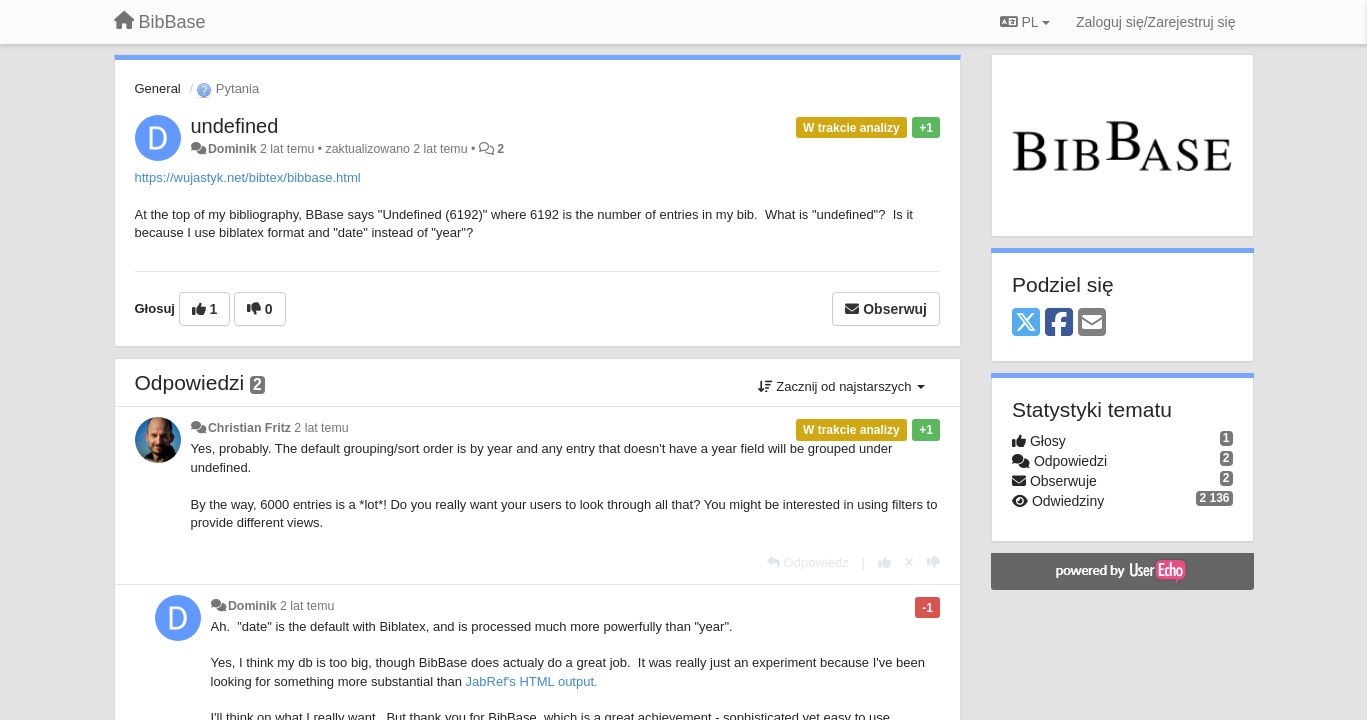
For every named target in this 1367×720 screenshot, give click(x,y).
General (158, 88)
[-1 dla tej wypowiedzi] (933, 562)
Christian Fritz (249, 428)
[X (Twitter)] (1026, 323)
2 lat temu (321, 428)
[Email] (1092, 323)
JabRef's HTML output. (532, 681)
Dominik (232, 149)
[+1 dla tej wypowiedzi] (884, 562)
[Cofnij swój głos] (909, 562)
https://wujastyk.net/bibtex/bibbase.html (248, 177)
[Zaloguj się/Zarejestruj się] (1156, 22)
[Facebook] (1059, 323)
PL (1025, 22)
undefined (235, 126)
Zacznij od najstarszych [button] (841, 386)
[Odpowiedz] (808, 562)
